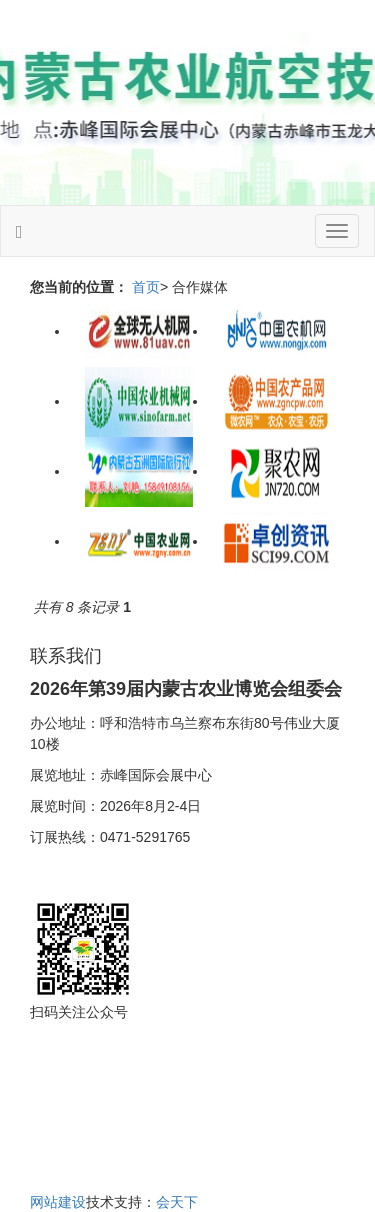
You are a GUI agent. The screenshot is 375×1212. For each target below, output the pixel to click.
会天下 (177, 1202)
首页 (146, 287)
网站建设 (58, 1202)
